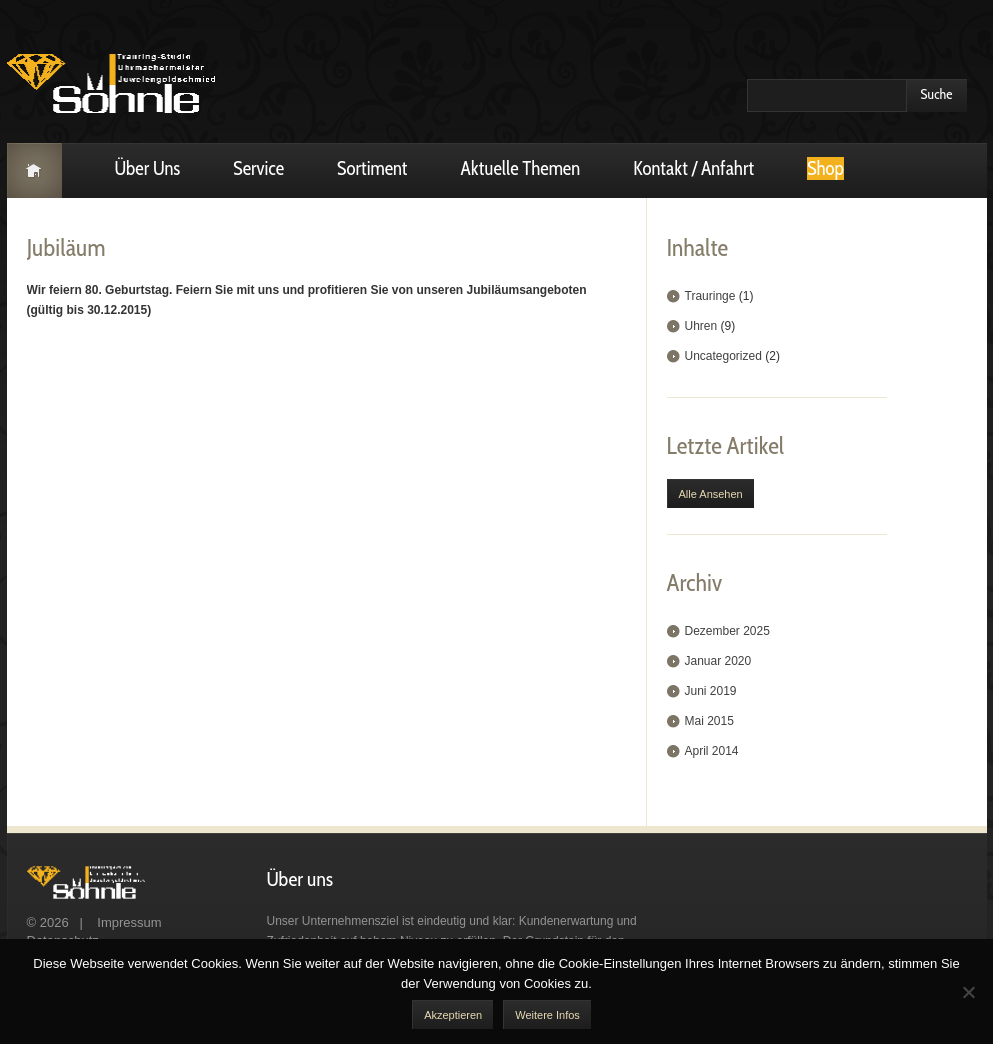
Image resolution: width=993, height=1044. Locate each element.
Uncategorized (723, 356)
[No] (968, 992)
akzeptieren (453, 1015)
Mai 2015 (709, 721)
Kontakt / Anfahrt (693, 168)
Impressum (130, 922)
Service (258, 168)
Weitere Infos (547, 1015)
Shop (825, 168)
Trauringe (710, 296)
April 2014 (712, 751)
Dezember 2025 (727, 631)
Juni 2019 (711, 691)
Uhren (701, 326)
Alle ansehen (711, 494)
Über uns (148, 168)
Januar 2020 (718, 661)
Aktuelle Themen (521, 168)
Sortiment (372, 168)
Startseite (34, 170)
